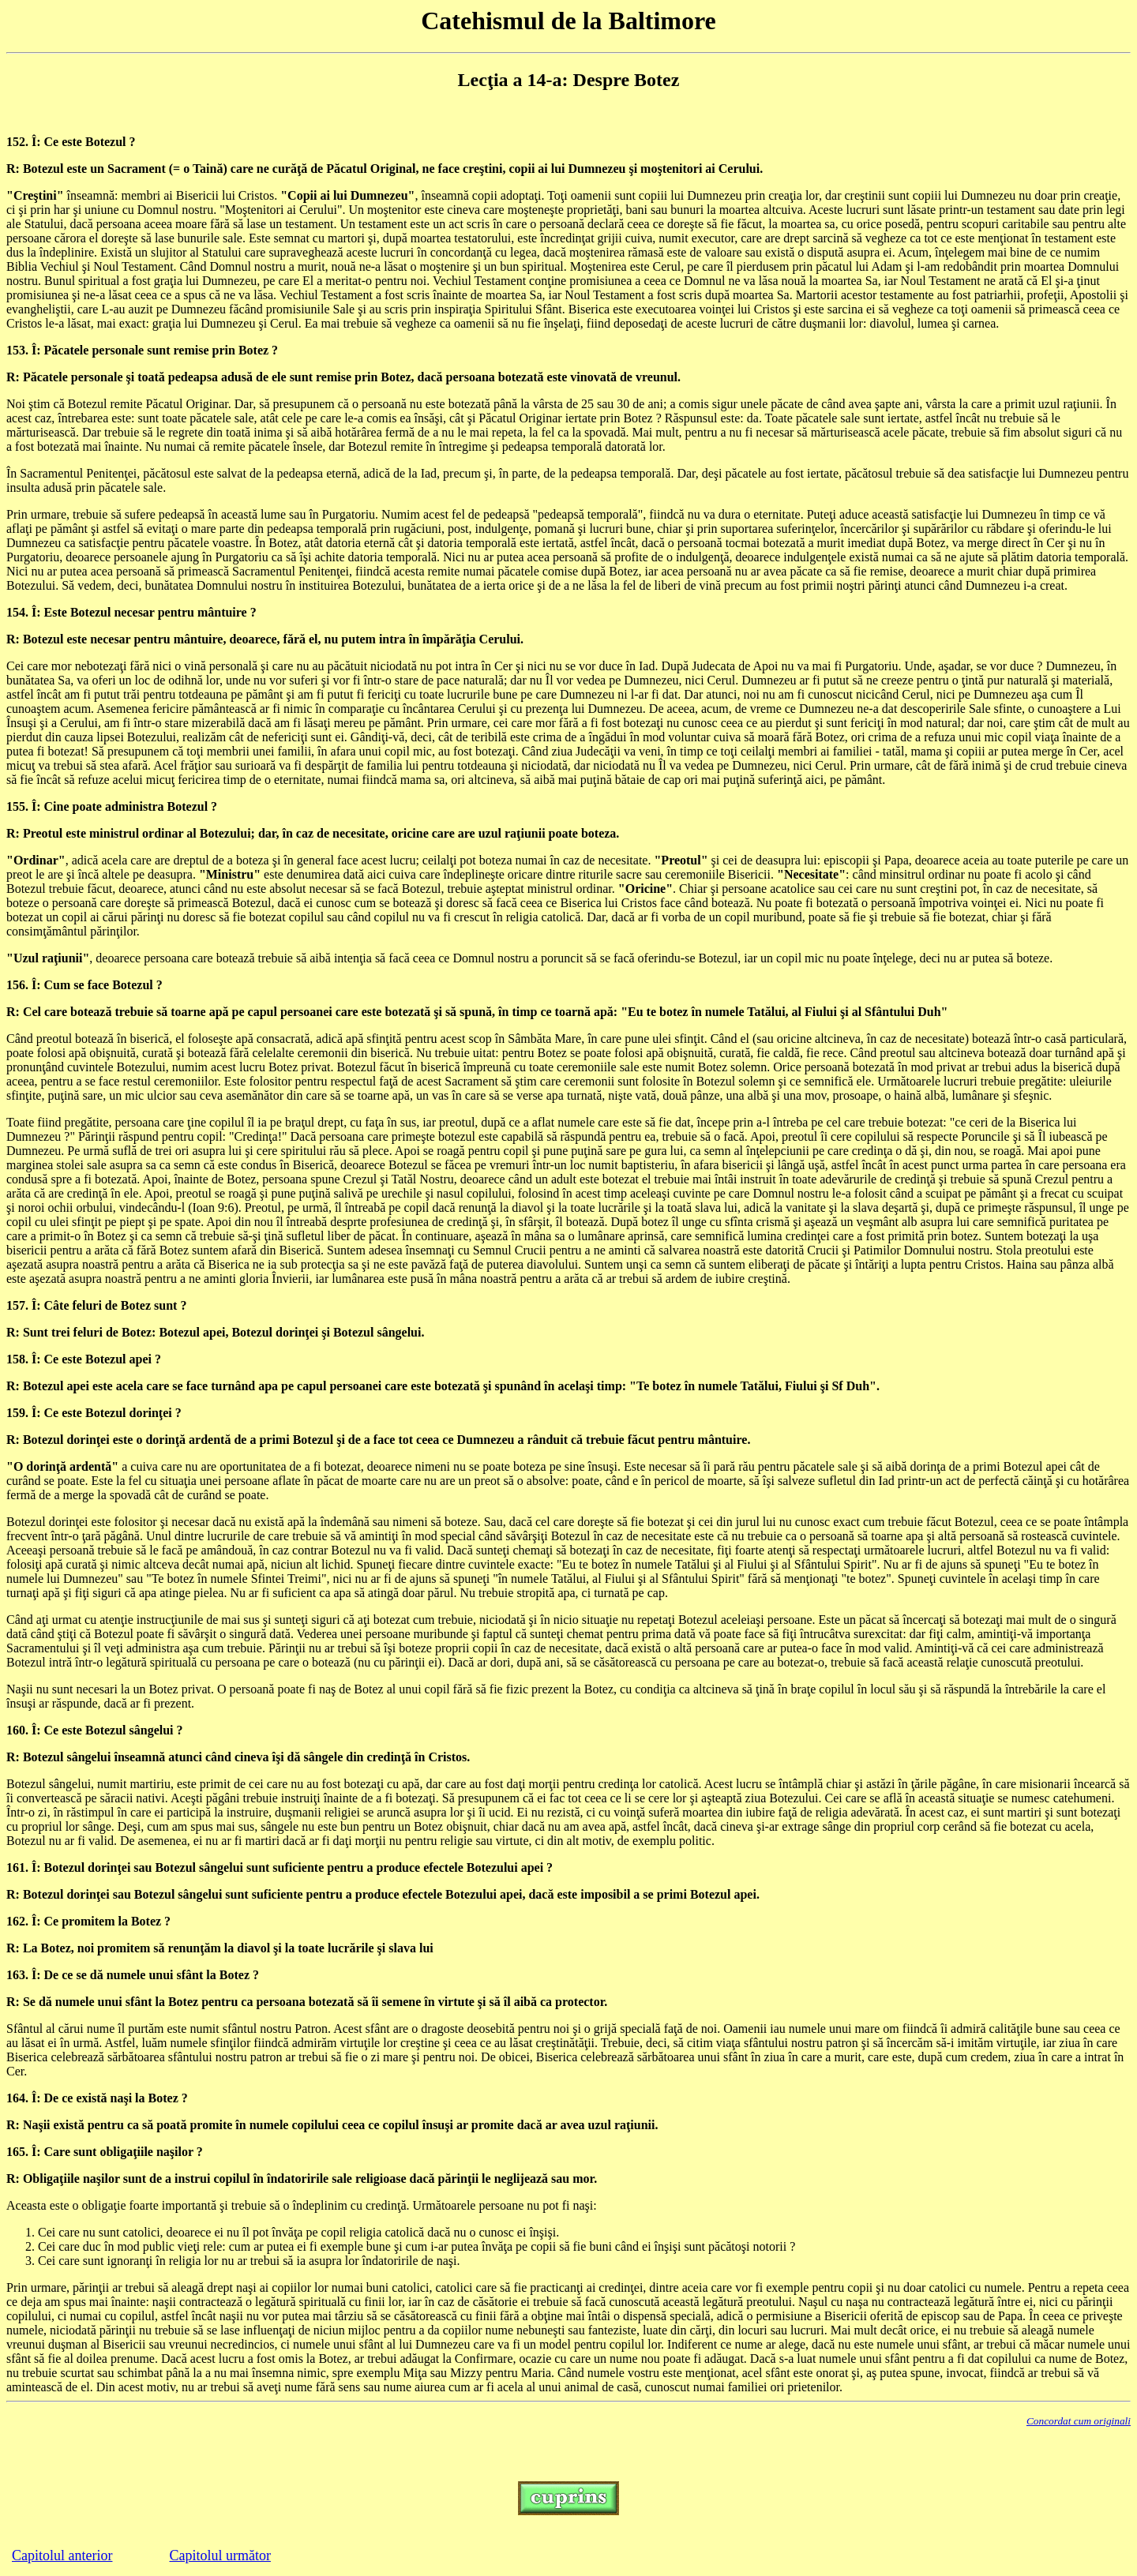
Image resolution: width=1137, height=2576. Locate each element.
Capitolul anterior (62, 2555)
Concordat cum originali (1078, 2421)
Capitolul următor (219, 2555)
